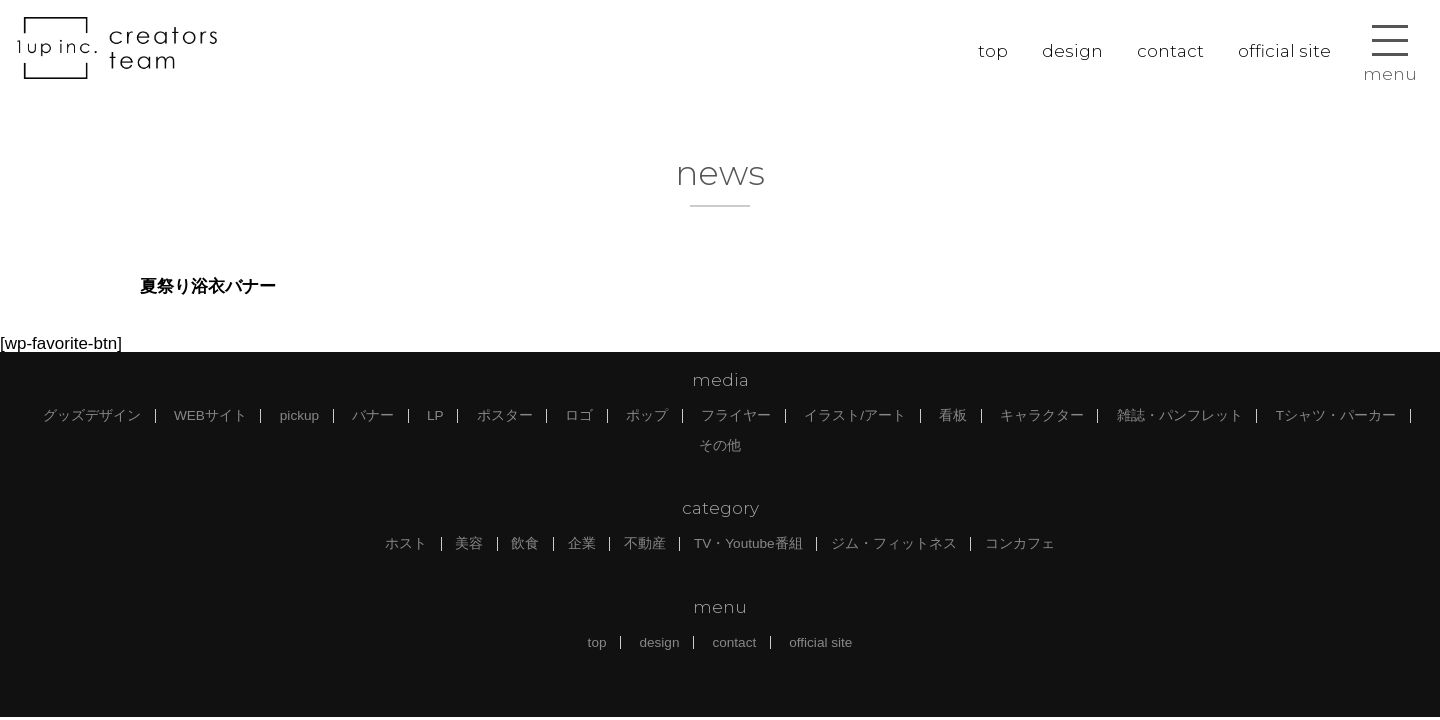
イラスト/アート (855, 415)
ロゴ (579, 415)
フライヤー (736, 415)
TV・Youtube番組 (748, 543)
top (993, 51)
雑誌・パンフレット (1180, 415)
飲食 (525, 543)
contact (1170, 51)
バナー (373, 415)
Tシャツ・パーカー (1336, 415)
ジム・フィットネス (894, 543)
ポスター (505, 415)
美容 (469, 543)
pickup (299, 415)
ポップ (647, 415)
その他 (720, 445)
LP (435, 415)
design (1072, 51)
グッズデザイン (92, 415)
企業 (582, 543)
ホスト (406, 543)
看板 (953, 415)
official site (1284, 51)
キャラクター (1042, 415)
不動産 (645, 543)
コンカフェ (1020, 543)
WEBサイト (210, 415)
